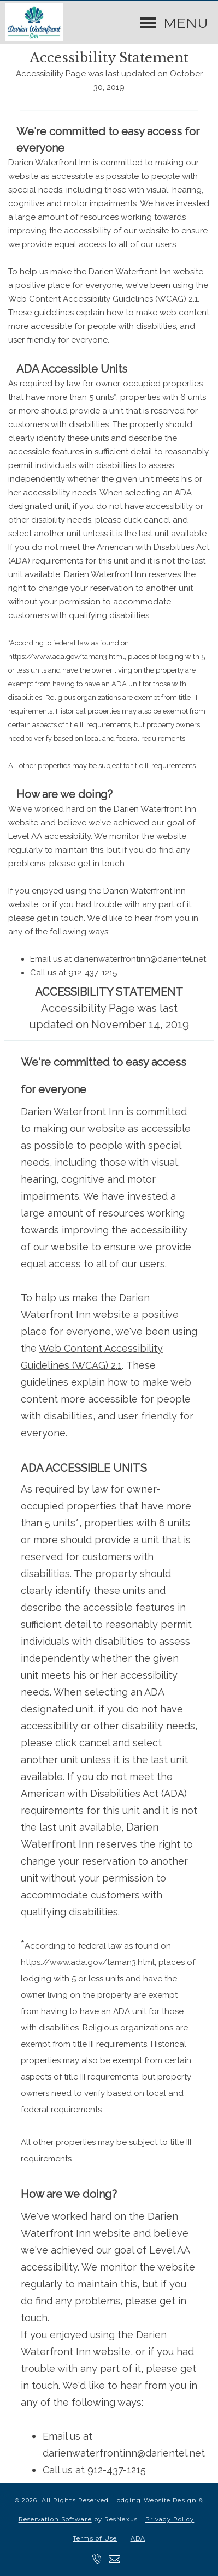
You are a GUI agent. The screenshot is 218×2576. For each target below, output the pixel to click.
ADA (138, 2538)
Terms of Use (95, 2538)
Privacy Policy (169, 2519)
